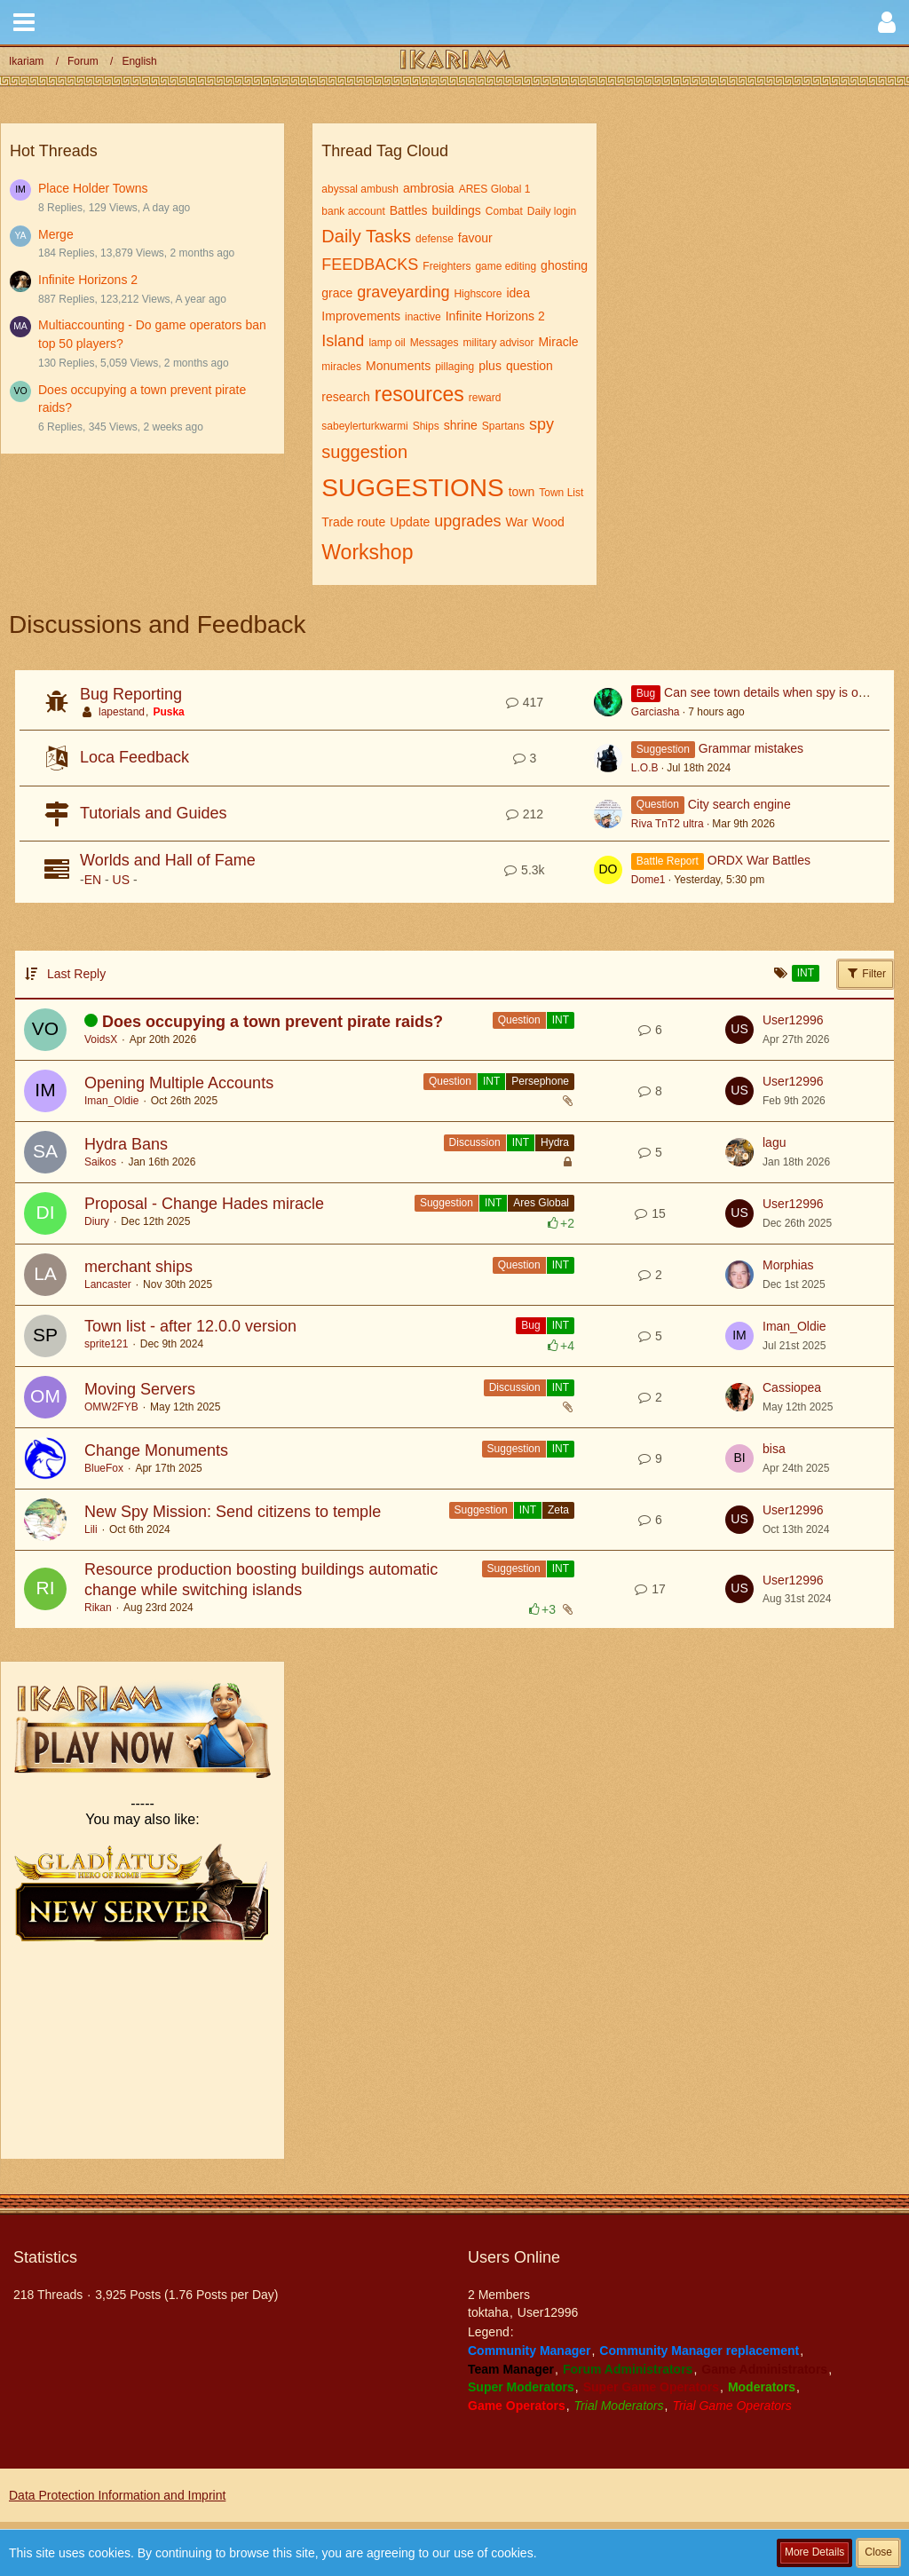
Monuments (398, 366)
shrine (461, 425)
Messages (434, 342)
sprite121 (106, 1344)
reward (485, 397)
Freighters (446, 266)
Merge (56, 234)
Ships (426, 426)
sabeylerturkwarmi (364, 426)
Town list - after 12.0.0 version (190, 1326)
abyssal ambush (360, 189)
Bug (530, 1325)
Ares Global (541, 1203)
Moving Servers (139, 1389)
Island (342, 341)
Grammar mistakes (751, 748)
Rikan (98, 1607)
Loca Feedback (134, 757)
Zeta (558, 1510)
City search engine (739, 804)
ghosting (564, 265)
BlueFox (103, 1468)
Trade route (353, 522)
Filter (865, 973)
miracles (341, 366)
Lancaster (107, 1284)
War (516, 522)
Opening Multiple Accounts (178, 1083)
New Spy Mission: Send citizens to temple (232, 1512)
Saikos (100, 1162)
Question (519, 1020)
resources (419, 394)
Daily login (551, 211)
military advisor (498, 342)
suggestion (364, 452)
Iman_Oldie (111, 1100)
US (121, 880)
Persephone (540, 1081)
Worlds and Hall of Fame (168, 860)
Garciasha (655, 712)
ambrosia (428, 188)
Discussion (475, 1142)
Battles (409, 210)
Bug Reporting (131, 694)
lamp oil (386, 342)
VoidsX (100, 1039)
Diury (96, 1221)
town (522, 492)
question (529, 366)
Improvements (360, 316)
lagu (774, 1142)
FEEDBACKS (369, 264)
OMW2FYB (111, 1407)
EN (92, 880)
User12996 (793, 1020)
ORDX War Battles (758, 860)
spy (541, 424)
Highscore (478, 294)
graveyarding (403, 292)
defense (434, 239)
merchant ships (138, 1267)
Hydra (555, 1142)
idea (517, 293)
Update (410, 522)
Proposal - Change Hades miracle (204, 1204)
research (345, 397)
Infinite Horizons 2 (88, 280)
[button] (24, 22)
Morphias (788, 1265)
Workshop (367, 552)
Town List (561, 492)
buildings (456, 210)
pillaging (454, 366)
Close (878, 2552)
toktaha (488, 2312)
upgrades (467, 521)
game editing (505, 266)
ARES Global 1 (495, 189)
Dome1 (648, 879)
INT (560, 1020)
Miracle (558, 342)
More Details (814, 2552)
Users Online (514, 2257)
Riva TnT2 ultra (667, 824)
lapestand (122, 712)
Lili (91, 1529)
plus (490, 366)
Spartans (503, 426)
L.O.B (645, 768)
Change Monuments (156, 1450)
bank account (352, 211)
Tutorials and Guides (153, 813)
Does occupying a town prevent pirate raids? (272, 1022)
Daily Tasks (366, 236)
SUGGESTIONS (412, 488)
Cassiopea (792, 1387)
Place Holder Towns (92, 188)
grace (336, 293)
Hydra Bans (126, 1144)
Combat (504, 211)
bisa (774, 1449)
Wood (549, 522)
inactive (423, 317)
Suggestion (446, 1203)
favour (475, 238)
